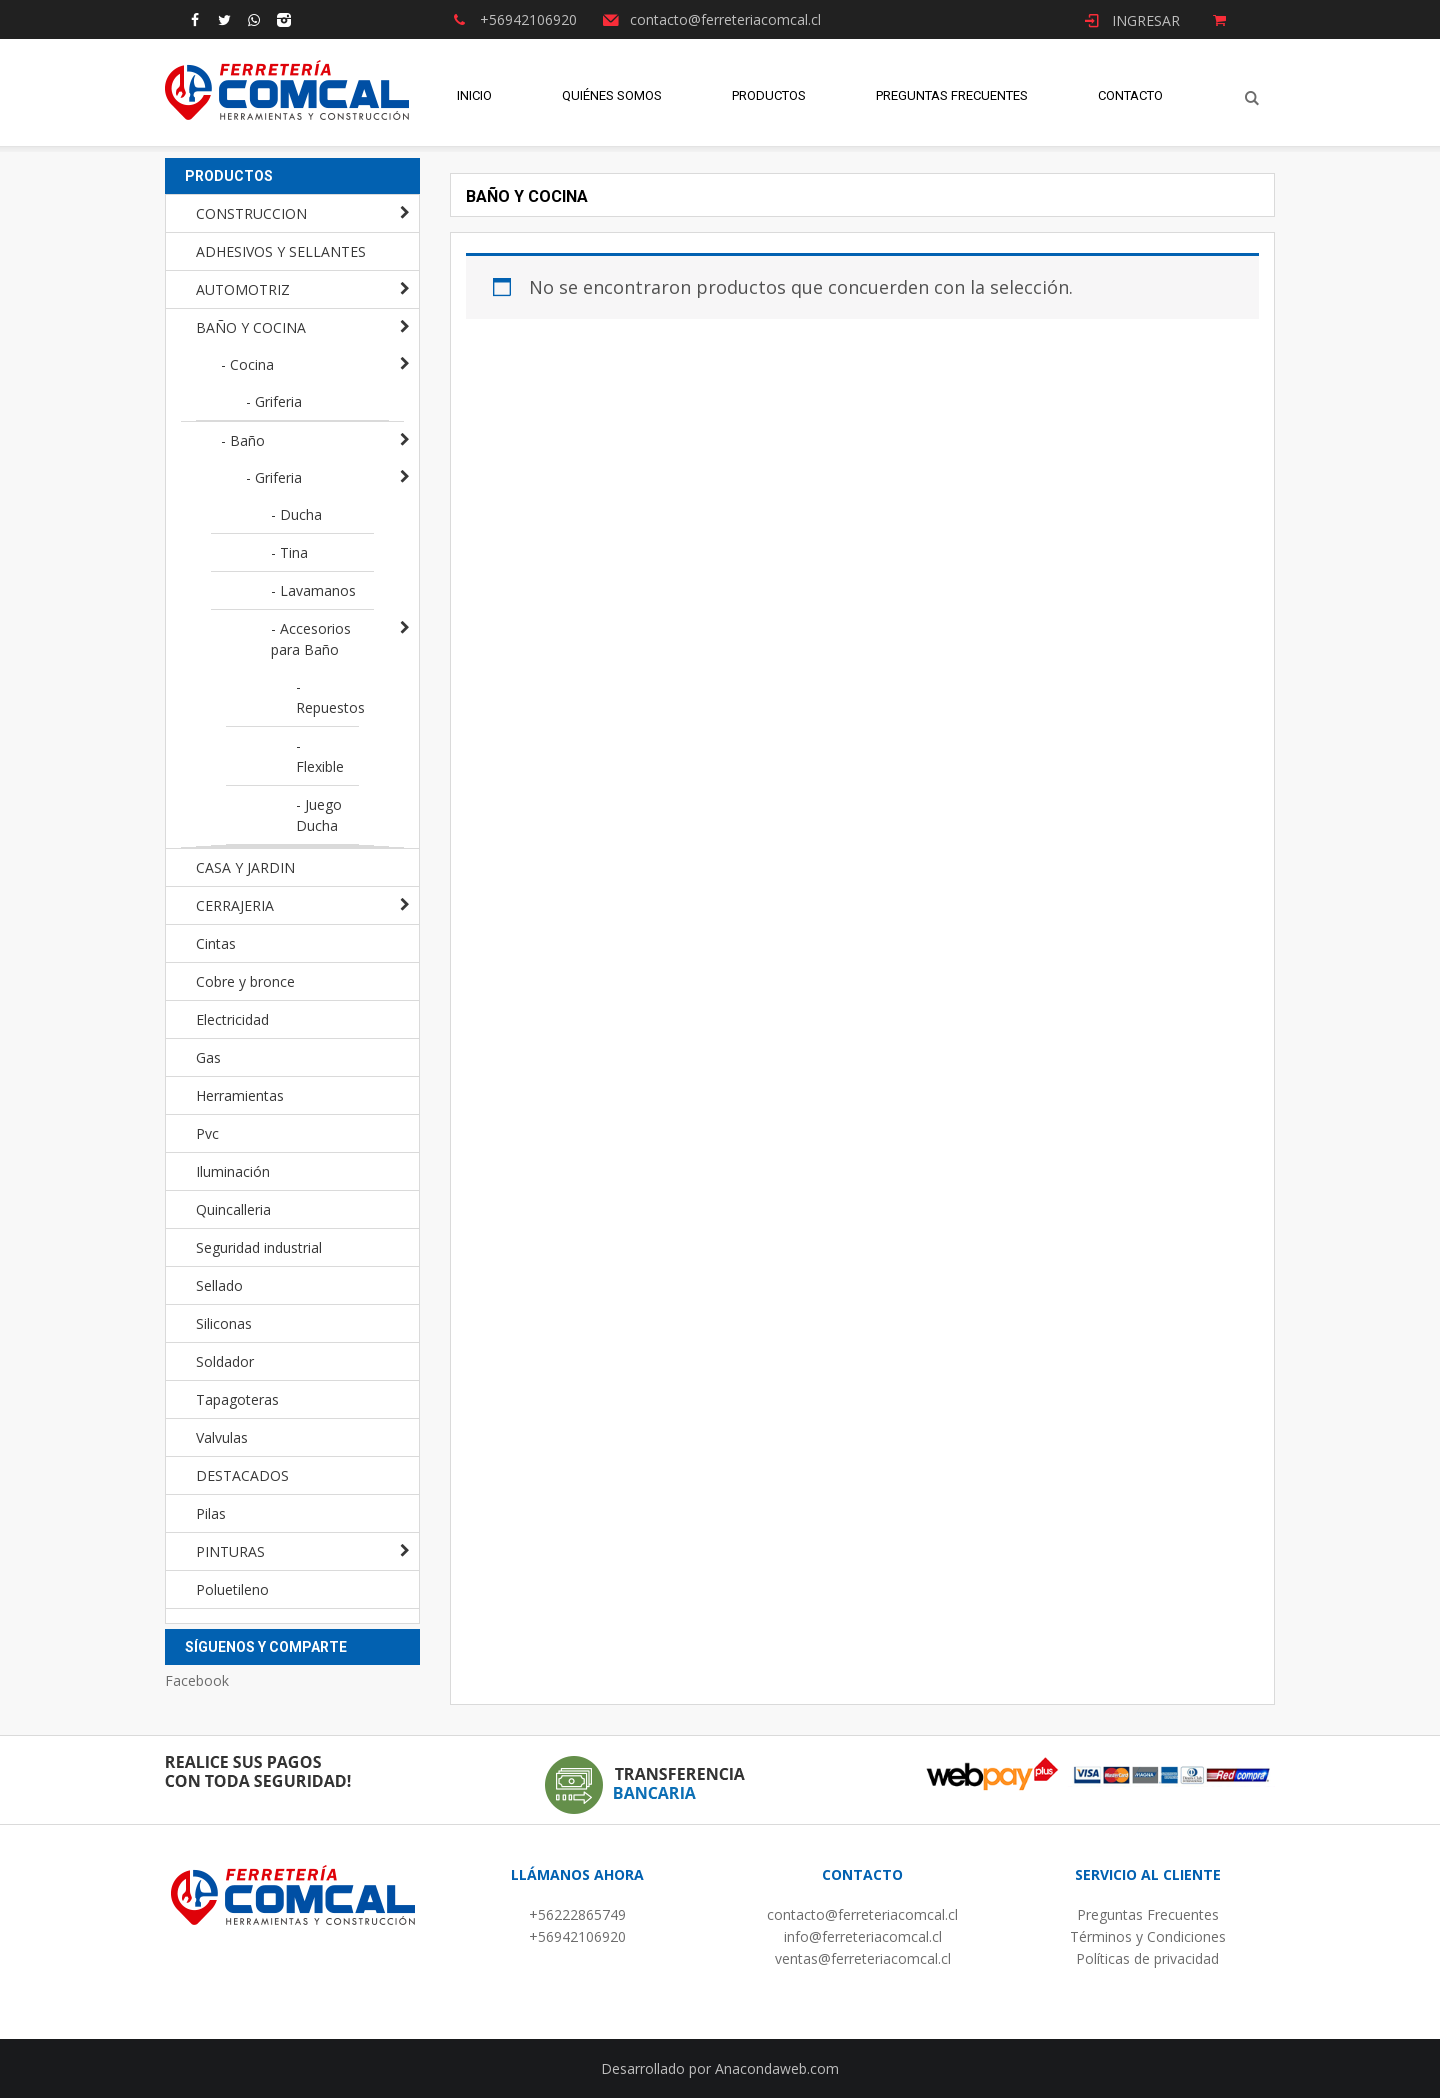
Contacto (1130, 99)
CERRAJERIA (235, 905)
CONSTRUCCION (251, 213)
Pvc (207, 1133)
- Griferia (274, 401)
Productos (769, 99)
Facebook (197, 1680)
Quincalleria (233, 1209)
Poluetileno (232, 1589)
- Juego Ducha (319, 815)
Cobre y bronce (245, 981)
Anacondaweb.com (777, 2068)
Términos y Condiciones (1148, 1936)
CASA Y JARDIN (245, 867)
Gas (208, 1057)
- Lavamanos (313, 590)
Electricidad (232, 1019)
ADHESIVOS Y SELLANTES (281, 251)
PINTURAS (230, 1551)
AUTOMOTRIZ (243, 289)
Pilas (211, 1513)
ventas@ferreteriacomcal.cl (863, 1958)
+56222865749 (577, 1914)
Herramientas (240, 1095)
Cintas (216, 943)
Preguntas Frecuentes (952, 99)
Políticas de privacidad (1147, 1958)
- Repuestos (327, 697)
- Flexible (320, 756)
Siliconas (224, 1323)
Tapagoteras (237, 1399)
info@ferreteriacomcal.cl (863, 1936)
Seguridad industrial (259, 1247)
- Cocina (247, 364)
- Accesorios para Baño (311, 639)
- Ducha (296, 514)
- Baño (243, 440)
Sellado (219, 1285)
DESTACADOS (242, 1475)
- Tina (289, 552)
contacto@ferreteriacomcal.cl (862, 1914)
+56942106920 (577, 1936)
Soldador (225, 1361)
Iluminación (233, 1171)
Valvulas (222, 1437)
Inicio (474, 99)
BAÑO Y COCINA (251, 327)
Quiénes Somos (612, 99)
